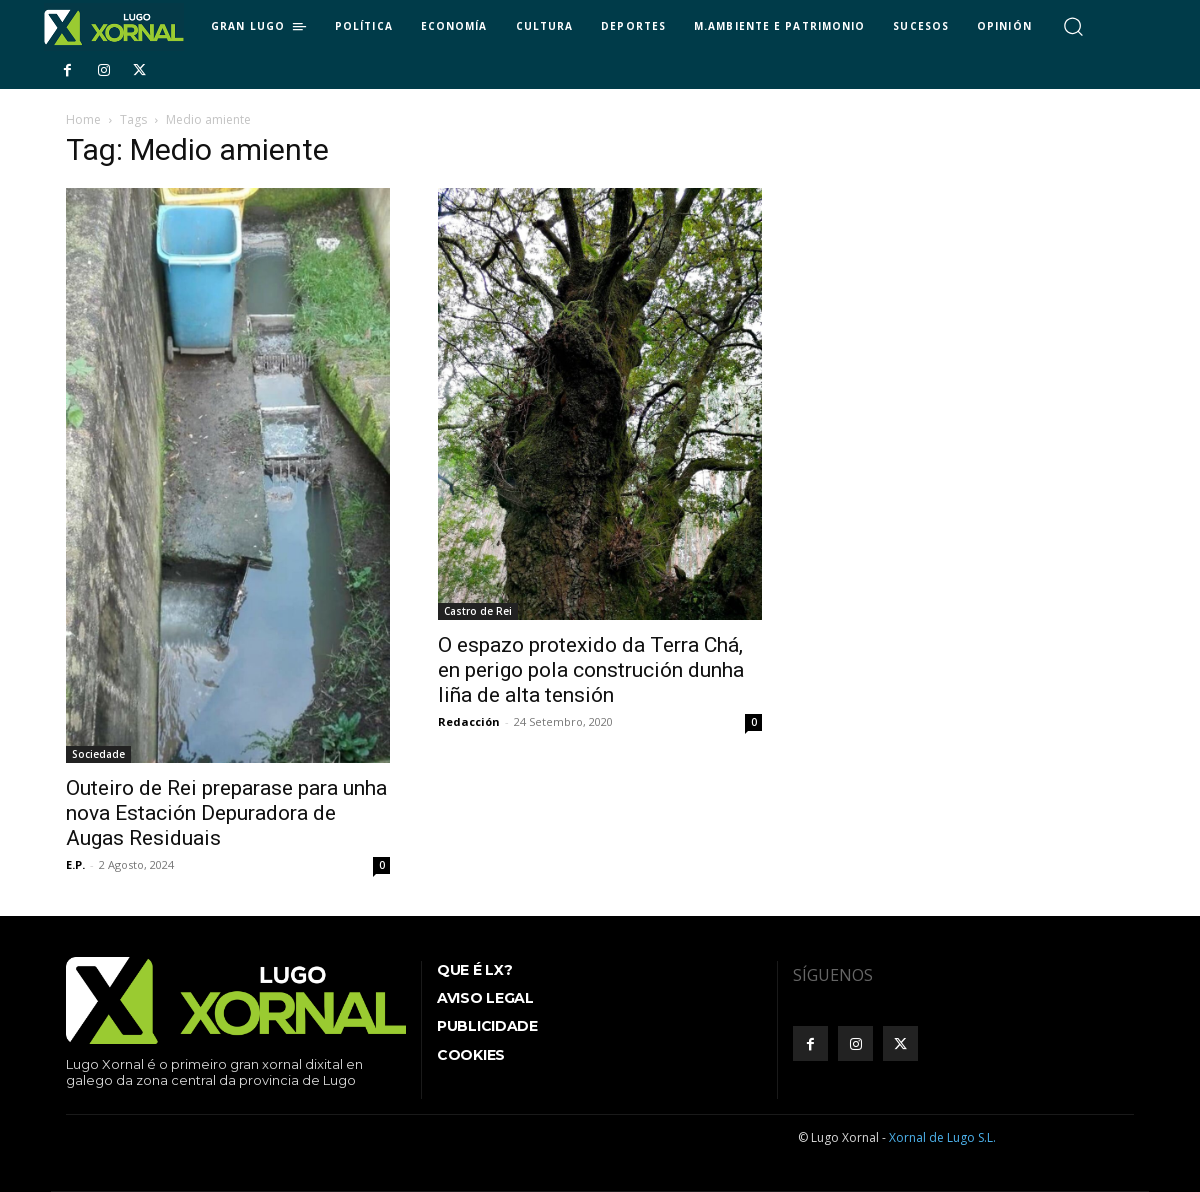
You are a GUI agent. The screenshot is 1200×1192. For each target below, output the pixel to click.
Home (83, 119)
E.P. (75, 864)
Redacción (469, 721)
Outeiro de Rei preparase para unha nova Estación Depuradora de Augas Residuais (226, 813)
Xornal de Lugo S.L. (942, 1137)
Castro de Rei (478, 611)
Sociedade (98, 754)
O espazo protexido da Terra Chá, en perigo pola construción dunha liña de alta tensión (591, 670)
